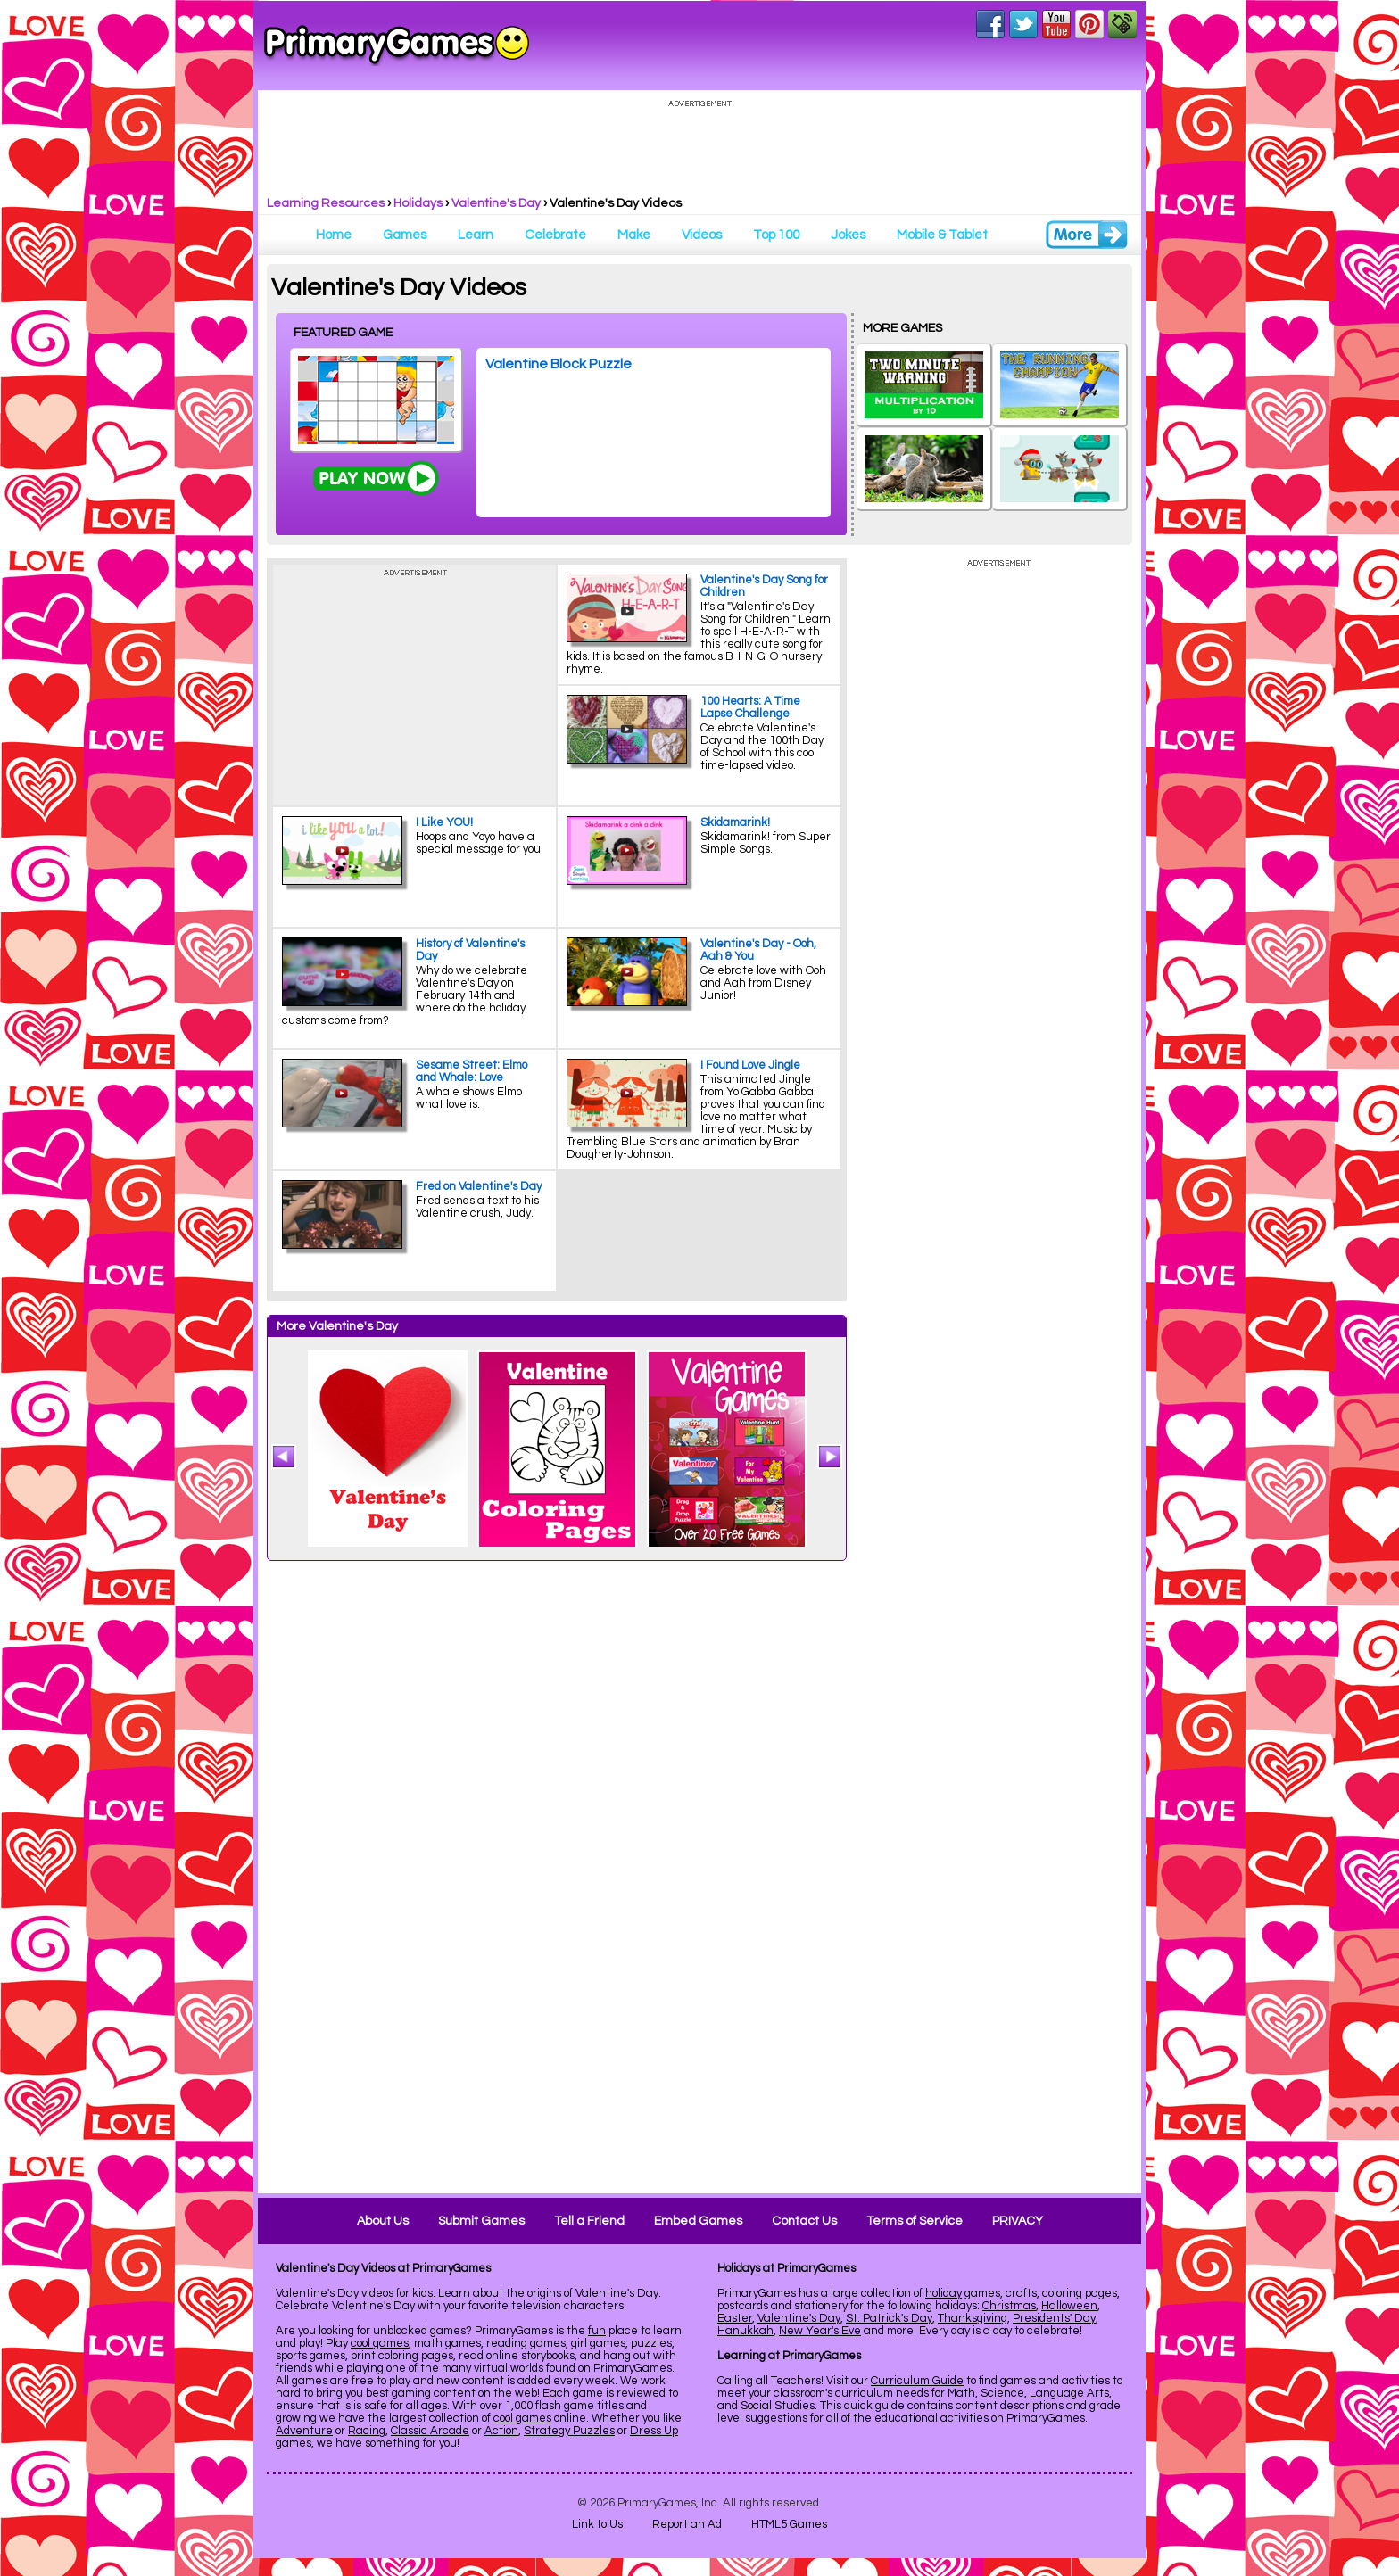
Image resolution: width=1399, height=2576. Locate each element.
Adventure (304, 2430)
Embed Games (698, 2221)
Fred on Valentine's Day (479, 1186)
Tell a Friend (589, 2221)
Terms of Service (914, 2221)
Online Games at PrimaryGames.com (396, 45)
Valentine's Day (496, 203)
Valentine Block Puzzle (558, 364)
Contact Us (804, 2221)
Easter (734, 2318)
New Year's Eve (820, 2330)
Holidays (418, 203)
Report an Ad (687, 2524)
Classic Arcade (430, 2430)
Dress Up (654, 2430)
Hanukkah (745, 2330)
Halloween (1069, 2305)
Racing (366, 2430)
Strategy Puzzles (569, 2430)
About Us (383, 2221)
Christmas (1009, 2305)
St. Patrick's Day (889, 2318)
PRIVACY (1017, 2221)
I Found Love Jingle (750, 1065)
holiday (943, 2293)
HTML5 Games (789, 2524)
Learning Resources (326, 203)
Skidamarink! (735, 822)
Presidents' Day (1054, 2318)
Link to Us (597, 2524)
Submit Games (481, 2221)
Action (501, 2430)
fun (597, 2330)
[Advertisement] (998, 1909)
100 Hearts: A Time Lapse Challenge (750, 707)
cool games (380, 2343)
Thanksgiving (972, 2318)
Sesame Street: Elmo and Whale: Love (471, 1071)
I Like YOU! (444, 822)
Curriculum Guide (917, 2380)
